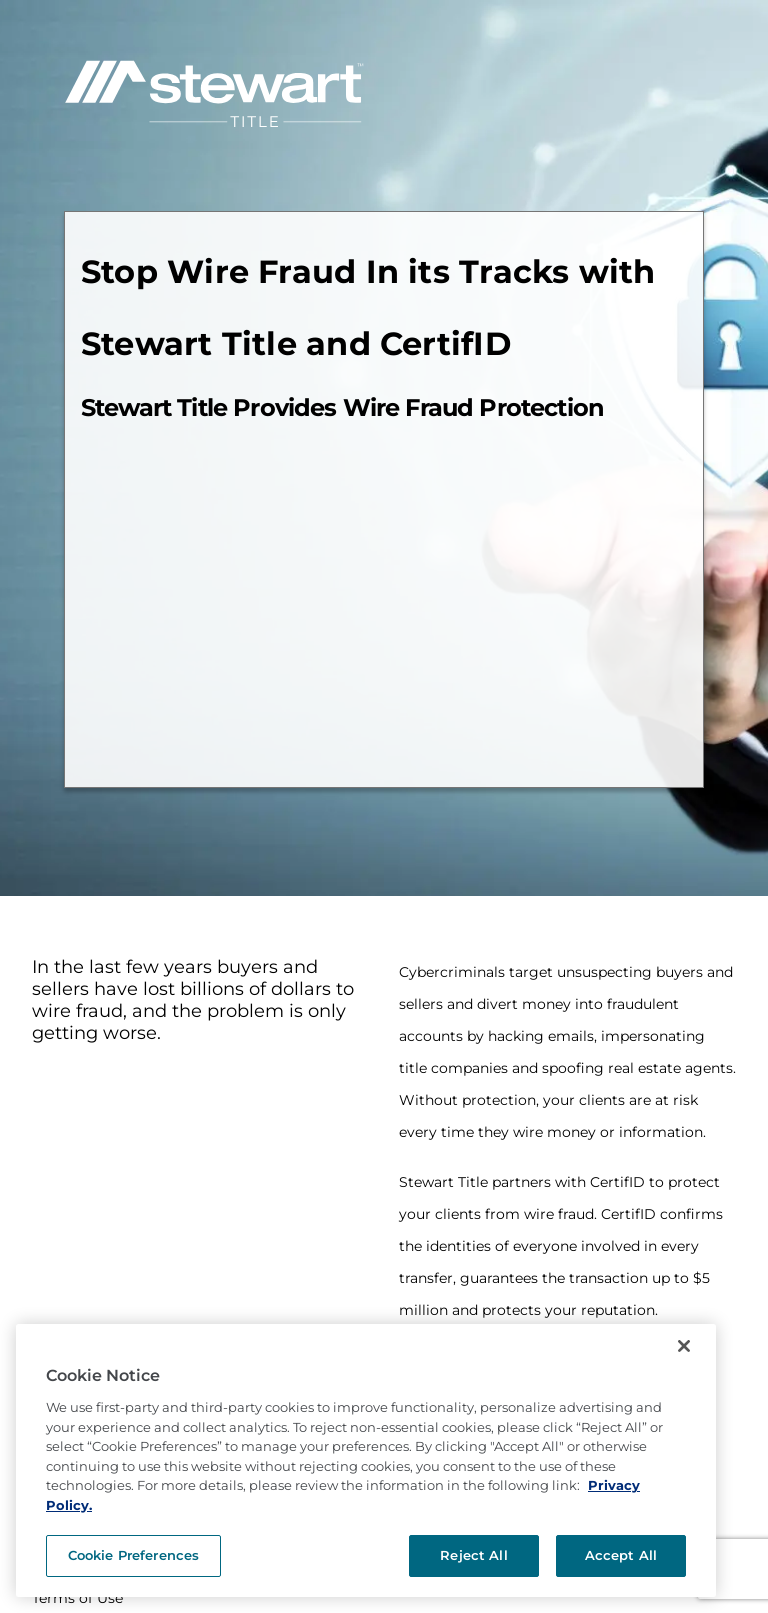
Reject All (473, 1555)
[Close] (684, 1346)
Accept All (621, 1555)
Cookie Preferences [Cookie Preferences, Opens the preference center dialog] (133, 1555)
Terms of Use (77, 1598)
